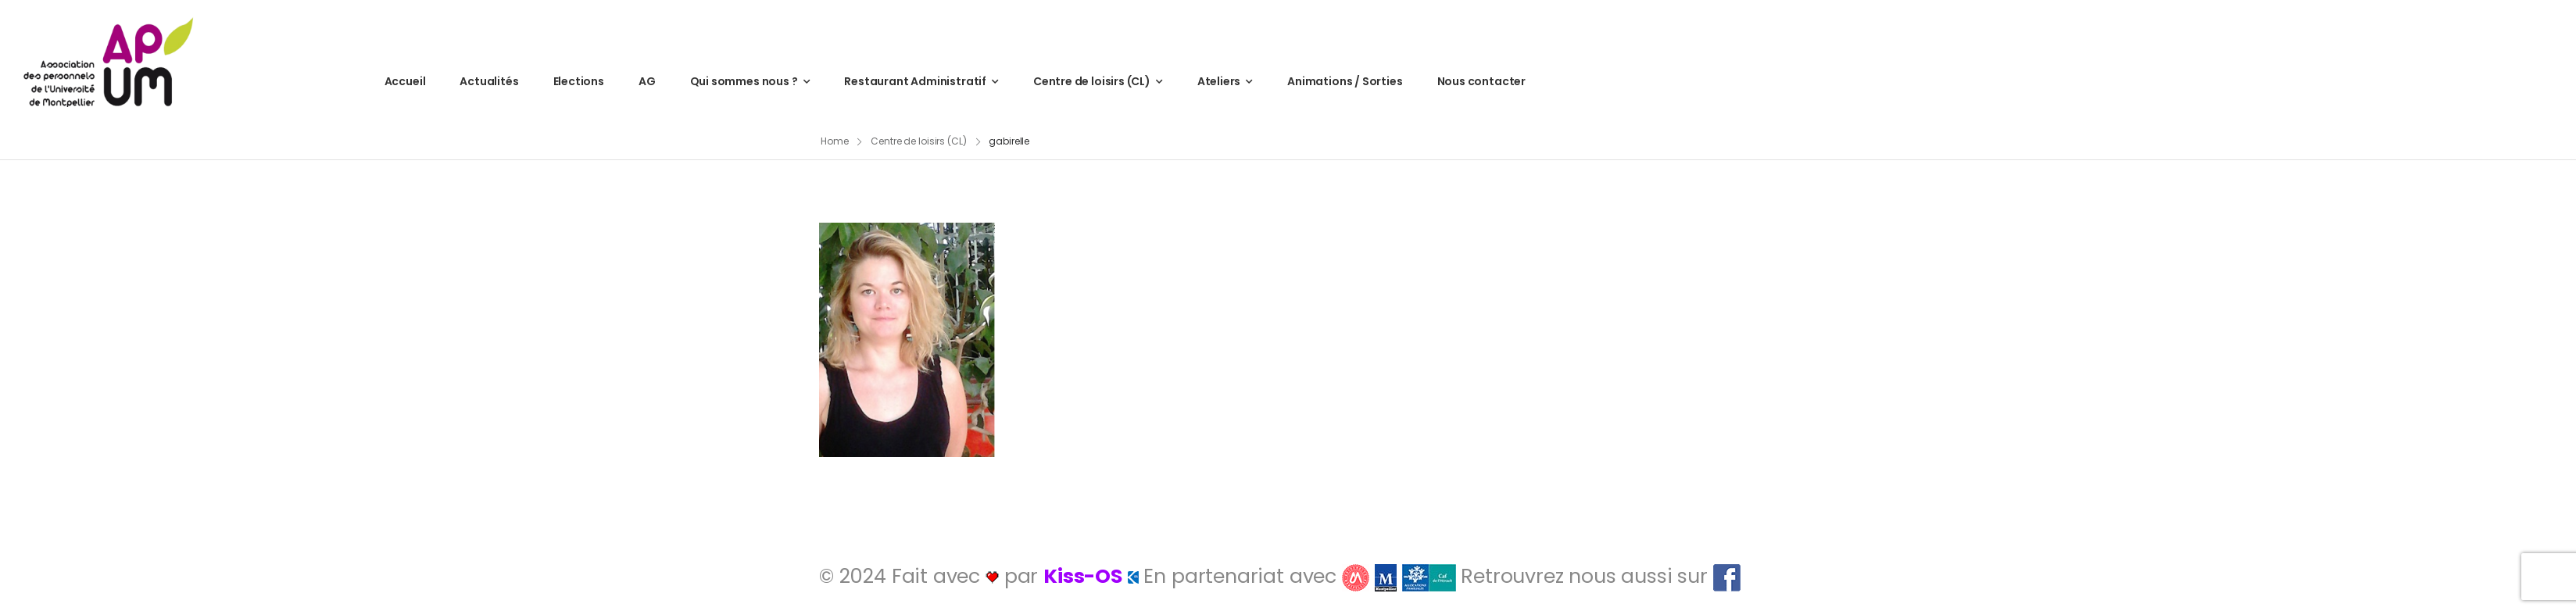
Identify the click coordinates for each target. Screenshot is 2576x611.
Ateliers (1219, 81)
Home (835, 141)
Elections (578, 81)
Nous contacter (1481, 81)
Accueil (405, 81)
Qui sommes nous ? (744, 81)
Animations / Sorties (1344, 81)
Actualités (489, 81)
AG (647, 81)
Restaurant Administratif (915, 81)
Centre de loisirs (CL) (1091, 81)
